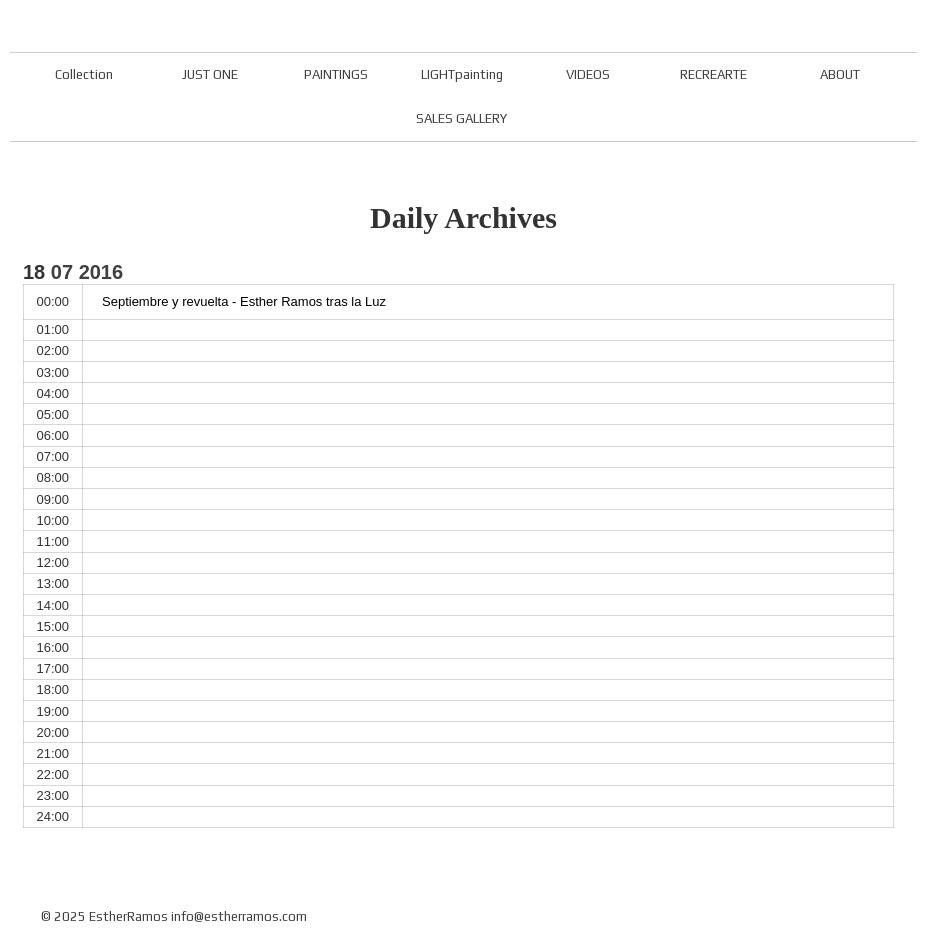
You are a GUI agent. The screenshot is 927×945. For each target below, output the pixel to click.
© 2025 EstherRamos (104, 916)
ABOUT (840, 74)
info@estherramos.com (239, 916)
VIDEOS (588, 74)
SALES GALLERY (461, 118)
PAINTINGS (336, 74)
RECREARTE (713, 74)
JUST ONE (210, 74)
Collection (84, 74)
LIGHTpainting (462, 74)
